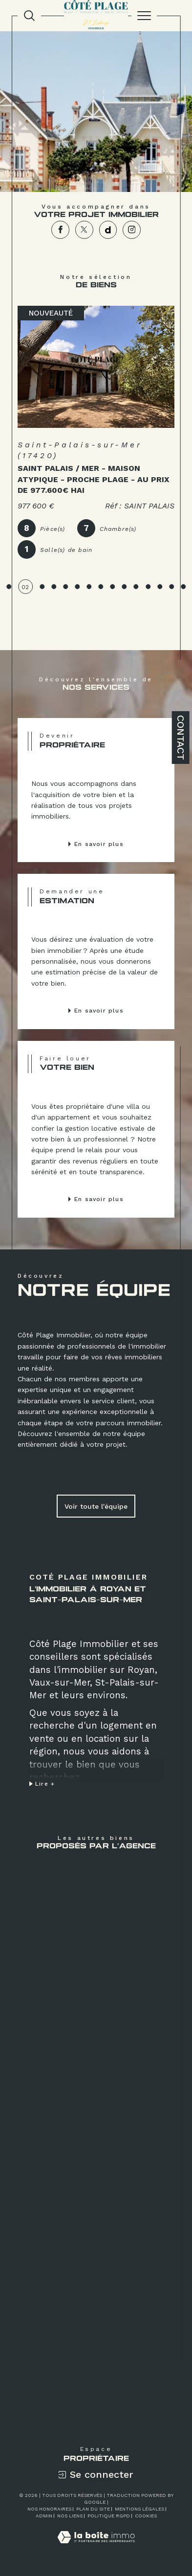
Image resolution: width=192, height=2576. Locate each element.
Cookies (146, 2515)
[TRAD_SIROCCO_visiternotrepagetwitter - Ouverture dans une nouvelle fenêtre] (84, 230)
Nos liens (70, 2515)
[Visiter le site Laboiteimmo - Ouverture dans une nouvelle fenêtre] (96, 2547)
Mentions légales (139, 2509)
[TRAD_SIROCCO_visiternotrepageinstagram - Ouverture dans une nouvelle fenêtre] (132, 230)
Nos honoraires (49, 2509)
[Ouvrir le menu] (144, 15)
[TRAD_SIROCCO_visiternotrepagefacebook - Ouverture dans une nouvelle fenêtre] (60, 230)
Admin (44, 2515)
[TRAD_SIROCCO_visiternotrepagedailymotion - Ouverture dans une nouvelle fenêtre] (108, 230)
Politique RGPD (108, 2515)
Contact (181, 737)
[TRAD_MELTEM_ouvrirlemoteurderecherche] (29, 15)
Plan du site (93, 2509)
